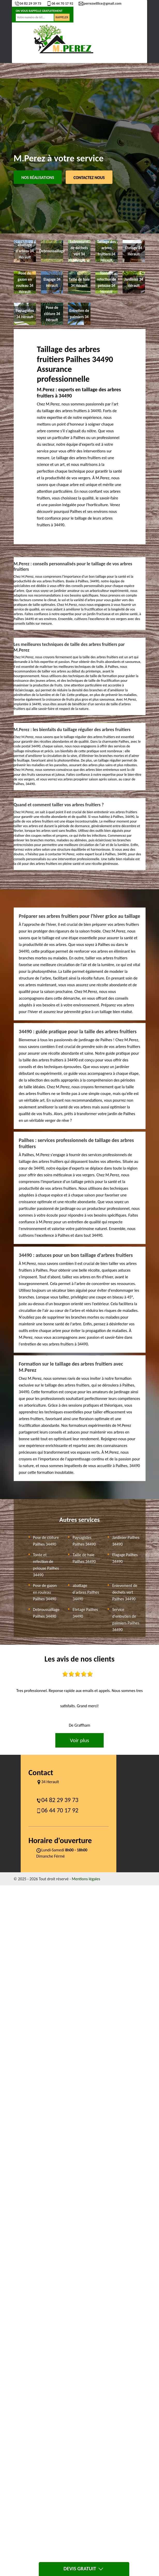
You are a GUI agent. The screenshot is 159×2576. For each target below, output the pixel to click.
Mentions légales (86, 1878)
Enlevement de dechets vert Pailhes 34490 (124, 1592)
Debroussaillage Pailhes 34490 (46, 1613)
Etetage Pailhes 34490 (85, 1613)
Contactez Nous (89, 177)
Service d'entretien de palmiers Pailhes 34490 (125, 1619)
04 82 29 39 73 (27, 3)
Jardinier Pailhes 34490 (125, 1541)
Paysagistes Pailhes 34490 (84, 1541)
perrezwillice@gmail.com (100, 3)
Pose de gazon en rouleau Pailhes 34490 (45, 1592)
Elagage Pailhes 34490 (125, 1558)
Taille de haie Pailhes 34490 (84, 1558)
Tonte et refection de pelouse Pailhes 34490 (46, 1564)
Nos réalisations (37, 177)
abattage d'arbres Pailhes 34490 (86, 1592)
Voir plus (79, 1740)
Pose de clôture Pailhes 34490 (46, 1541)
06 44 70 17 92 (59, 3)
